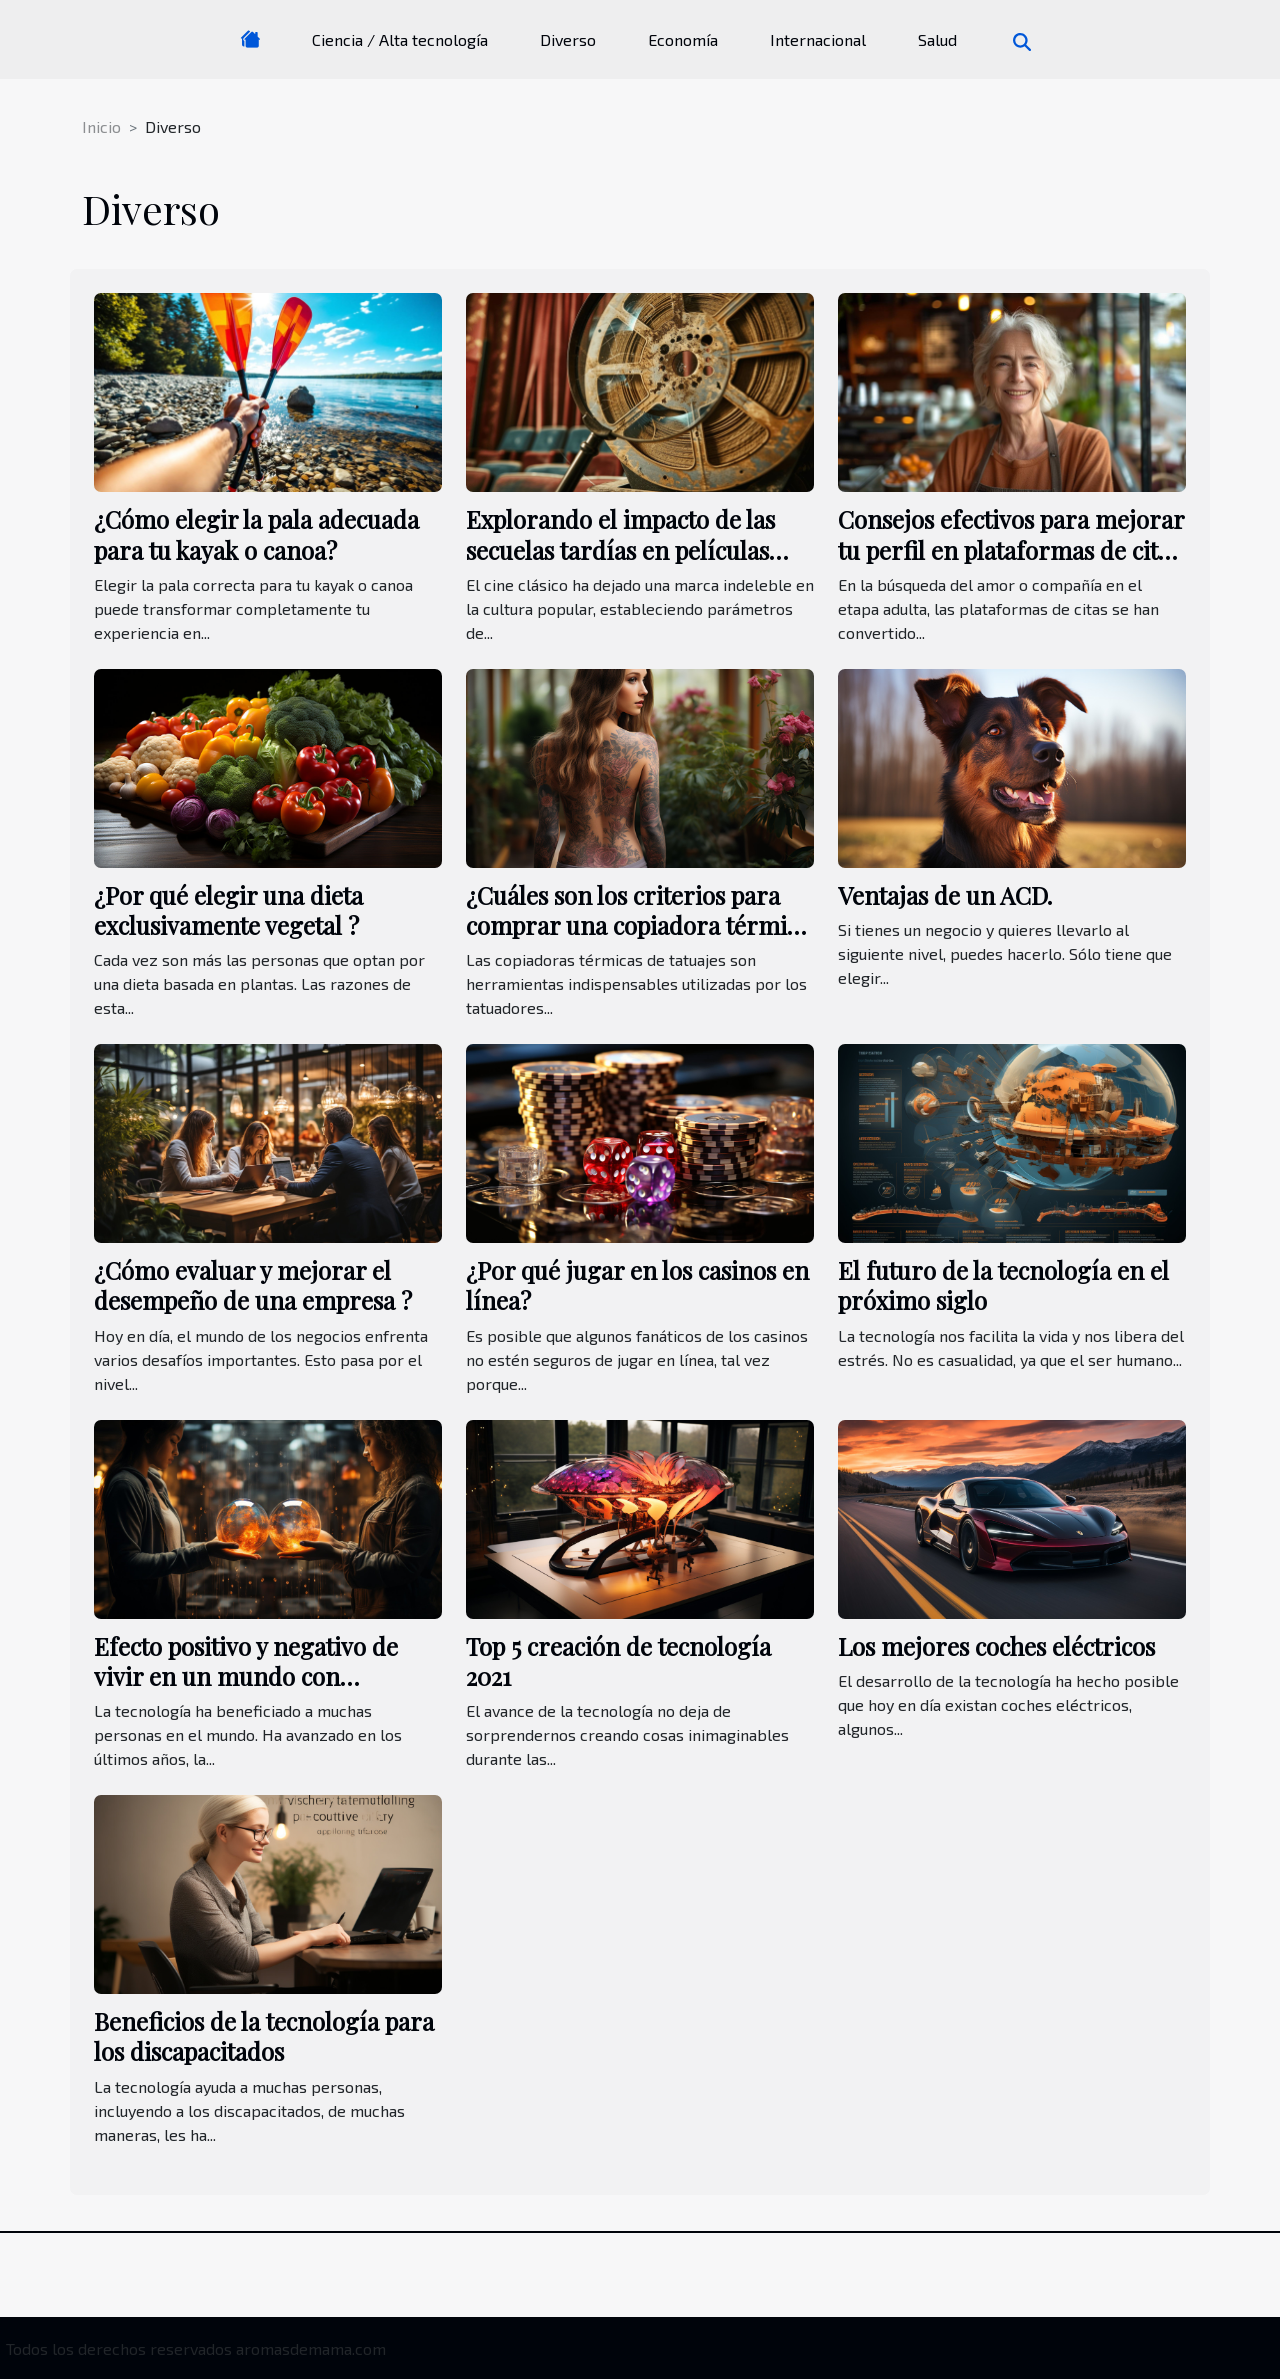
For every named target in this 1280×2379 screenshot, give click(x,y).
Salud (937, 39)
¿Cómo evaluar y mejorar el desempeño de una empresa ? (253, 1285)
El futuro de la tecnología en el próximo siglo (1003, 1285)
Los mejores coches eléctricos (996, 1646)
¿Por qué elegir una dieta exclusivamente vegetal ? (228, 910)
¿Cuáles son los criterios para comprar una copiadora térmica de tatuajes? (638, 925)
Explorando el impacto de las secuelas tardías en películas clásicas (620, 549)
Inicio (101, 126)
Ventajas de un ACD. (945, 895)
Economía (683, 39)
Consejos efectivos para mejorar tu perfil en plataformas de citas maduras (1011, 549)
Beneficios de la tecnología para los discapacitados (264, 2036)
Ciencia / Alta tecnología (400, 39)
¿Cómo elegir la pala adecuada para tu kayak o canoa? (256, 534)
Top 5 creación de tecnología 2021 (618, 1661)
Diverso (568, 39)
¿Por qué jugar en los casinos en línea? (637, 1285)
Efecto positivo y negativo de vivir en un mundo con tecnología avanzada (246, 1676)
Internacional (818, 39)
